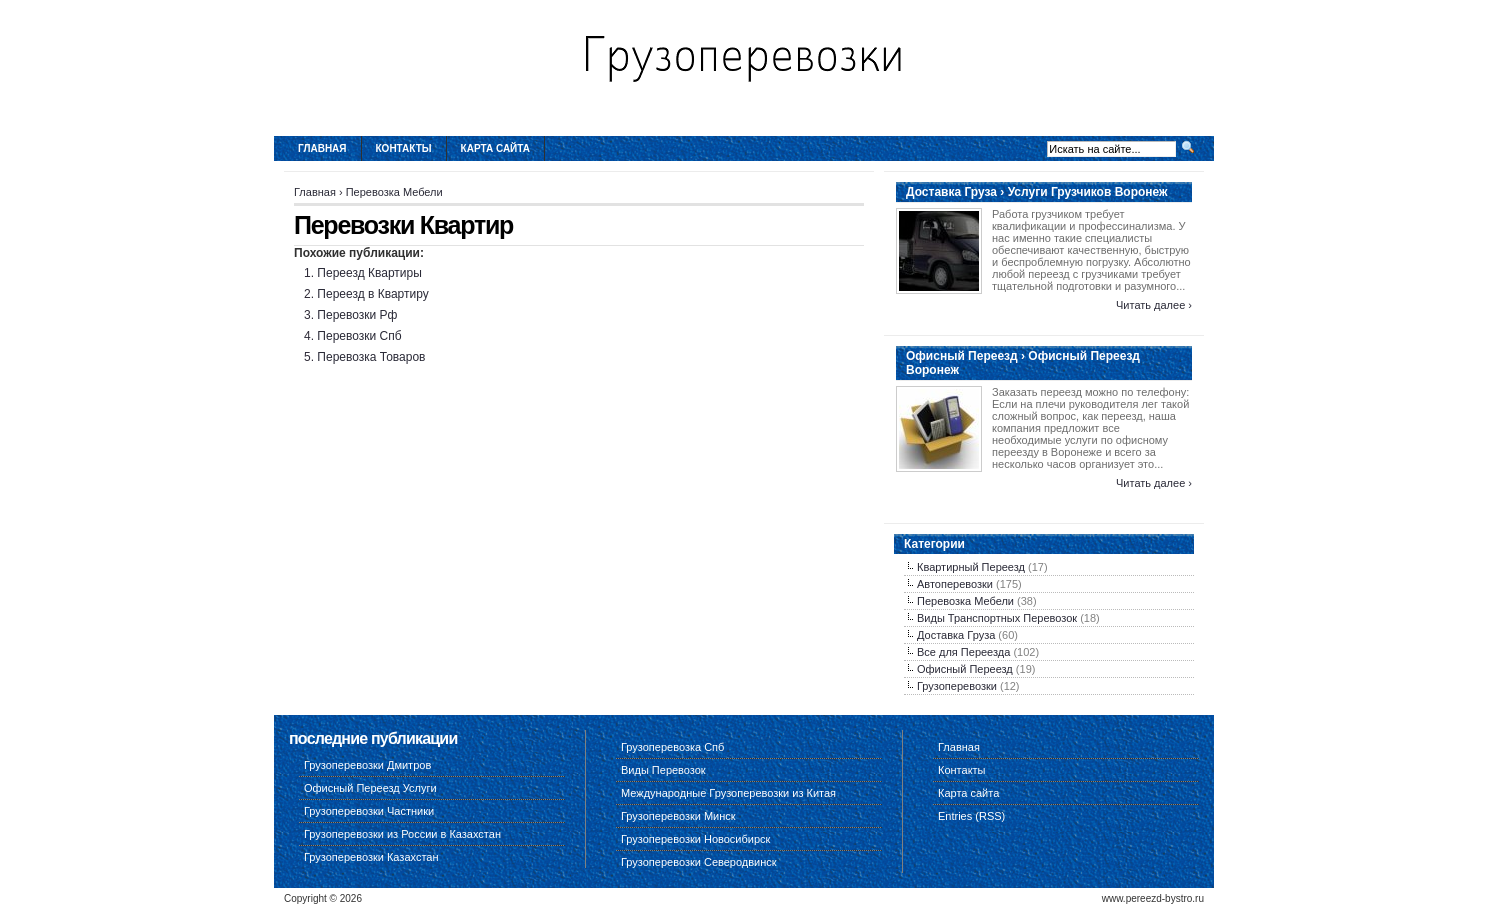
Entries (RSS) (971, 816)
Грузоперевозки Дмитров (367, 765)
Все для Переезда (963, 652)
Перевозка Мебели (394, 192)
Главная (322, 148)
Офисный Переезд (965, 669)
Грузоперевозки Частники (369, 811)
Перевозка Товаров (371, 357)
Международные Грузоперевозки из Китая (728, 793)
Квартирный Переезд (971, 567)
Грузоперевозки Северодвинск (699, 862)
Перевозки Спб (359, 336)
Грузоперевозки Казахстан (371, 857)
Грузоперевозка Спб (672, 747)
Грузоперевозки (957, 686)
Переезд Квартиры (369, 273)
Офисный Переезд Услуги (370, 788)
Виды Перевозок (663, 770)
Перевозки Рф (357, 315)
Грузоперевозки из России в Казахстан (402, 834)
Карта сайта (495, 148)
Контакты (404, 148)
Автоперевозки (955, 584)
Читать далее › (1154, 305)
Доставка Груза (956, 635)
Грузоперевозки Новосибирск (695, 839)
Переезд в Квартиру (372, 294)
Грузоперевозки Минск (678, 816)
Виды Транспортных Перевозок (997, 618)
